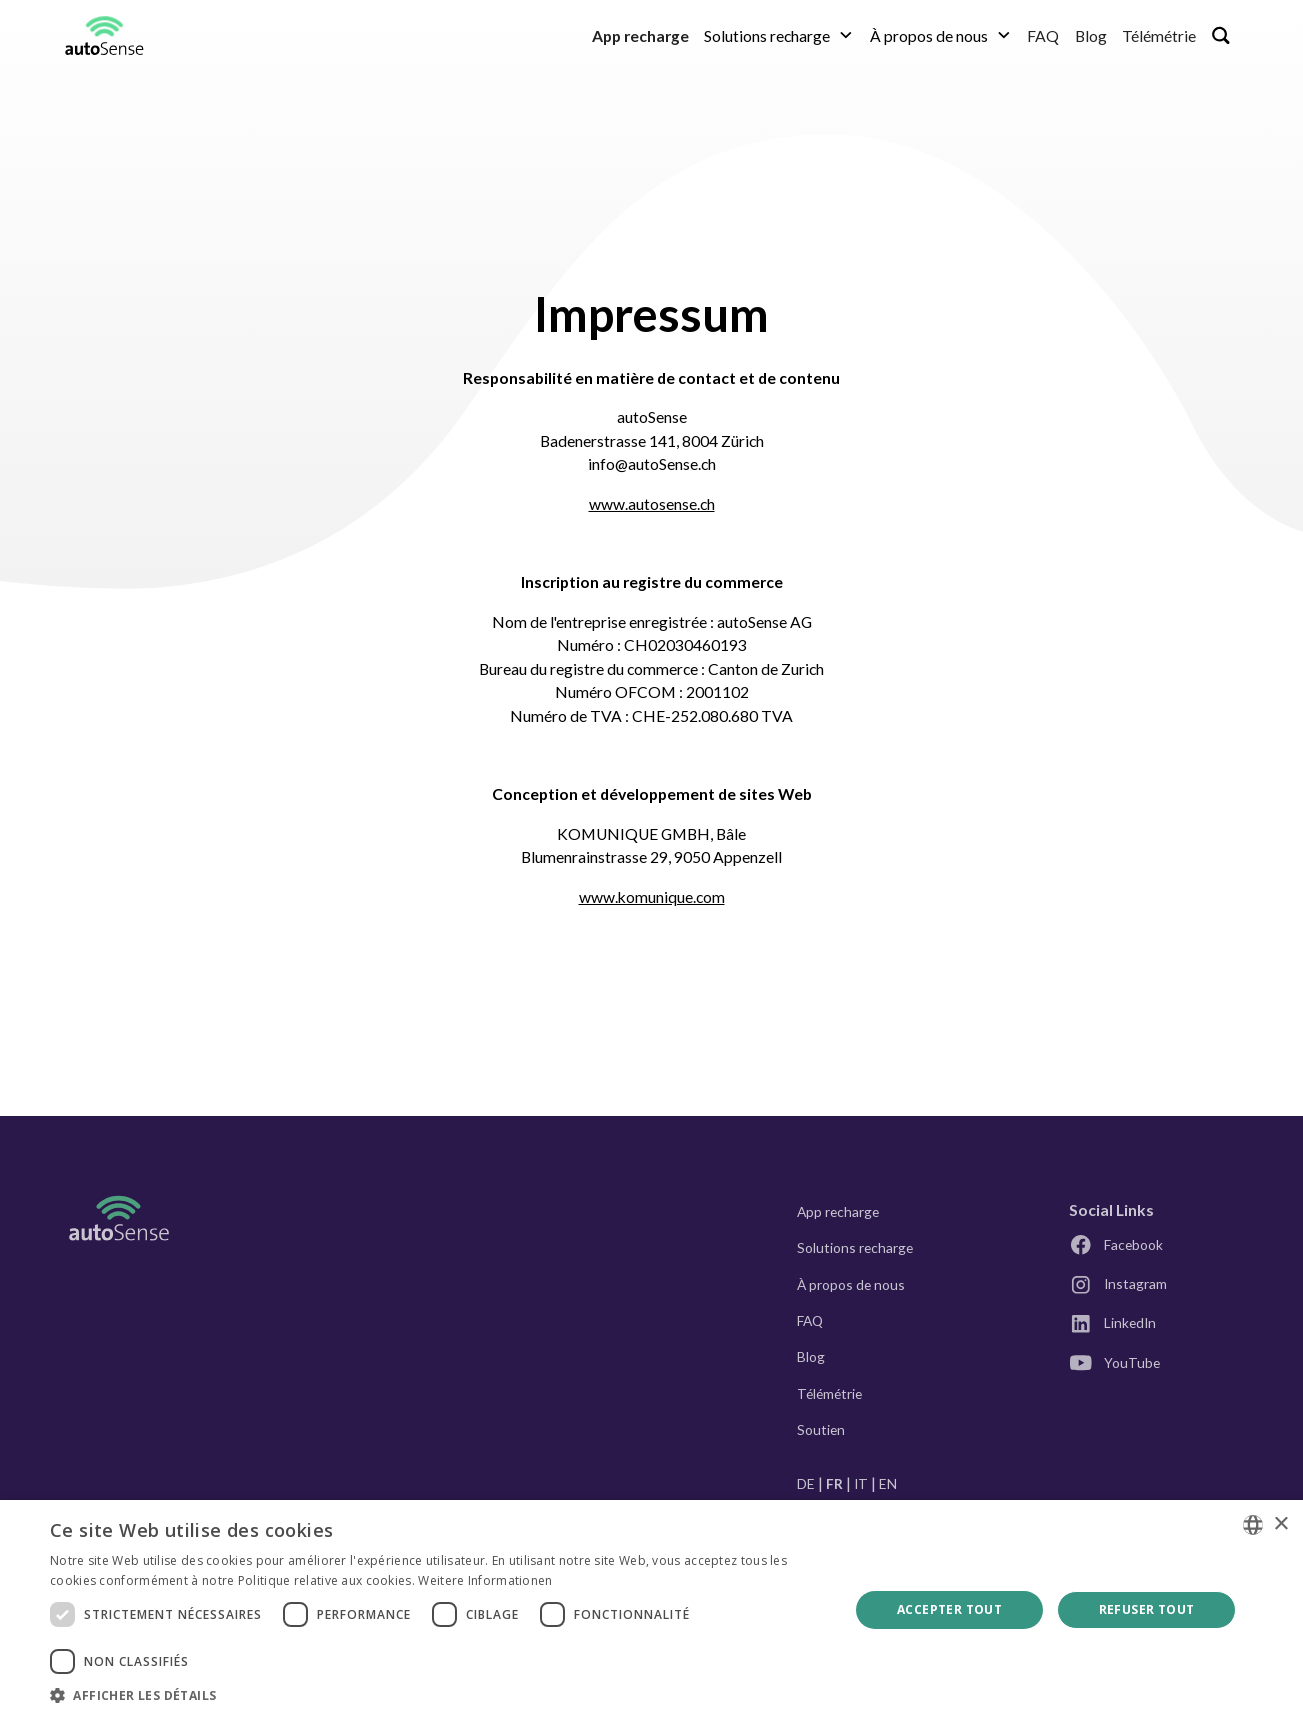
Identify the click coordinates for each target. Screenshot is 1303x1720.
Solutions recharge (855, 1247)
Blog (1091, 35)
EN (888, 1483)
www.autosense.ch (652, 503)
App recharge (838, 1211)
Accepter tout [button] (949, 1609)
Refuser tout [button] (1147, 1609)
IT (861, 1483)
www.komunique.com (652, 896)
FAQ (1043, 35)
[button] (779, 35)
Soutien (821, 1429)
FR (834, 1483)
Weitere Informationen (485, 1580)
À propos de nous (851, 1284)
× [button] (1280, 1524)
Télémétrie (1159, 35)
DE (806, 1483)
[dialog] (651, 1610)
